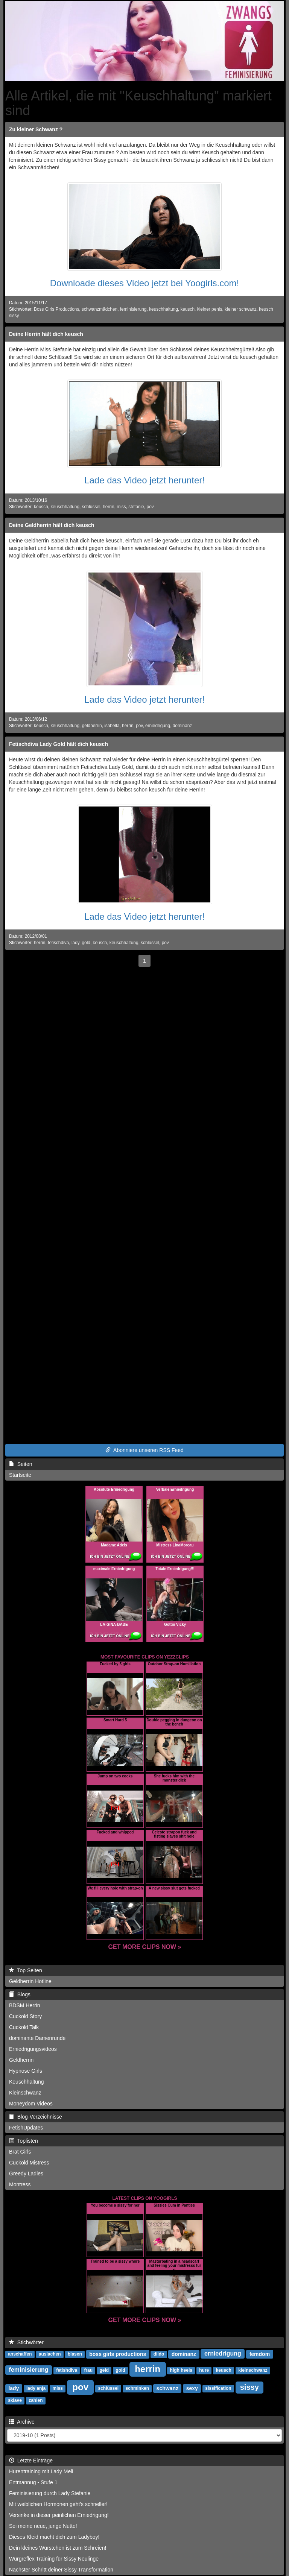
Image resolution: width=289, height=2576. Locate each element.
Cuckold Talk (24, 2027)
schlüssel (91, 506)
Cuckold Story (25, 2016)
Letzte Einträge (31, 2461)
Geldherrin (21, 2060)
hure (204, 2370)
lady (75, 942)
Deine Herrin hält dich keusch (46, 334)
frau (88, 2370)
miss (121, 506)
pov (150, 506)
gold (86, 942)
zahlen (36, 2400)
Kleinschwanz (25, 2093)
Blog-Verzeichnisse (35, 2117)
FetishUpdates (26, 2128)
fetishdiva (66, 2370)
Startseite (20, 1475)
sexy (192, 2388)
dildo (159, 2354)
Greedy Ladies (26, 2173)
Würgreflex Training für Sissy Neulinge (54, 2559)
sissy (249, 2387)
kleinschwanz (252, 2370)
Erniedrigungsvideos (33, 2049)
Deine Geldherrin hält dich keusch (51, 525)
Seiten (20, 1464)
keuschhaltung (163, 309)
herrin (108, 506)
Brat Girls (20, 2152)
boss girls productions (117, 2354)
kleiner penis (209, 309)
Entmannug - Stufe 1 (33, 2482)
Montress (20, 2184)
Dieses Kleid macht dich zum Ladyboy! (54, 2537)
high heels (181, 2370)
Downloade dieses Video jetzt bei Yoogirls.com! (144, 283)
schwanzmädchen (99, 309)
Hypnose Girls (25, 2071)
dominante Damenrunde (37, 2038)
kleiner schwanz (241, 309)
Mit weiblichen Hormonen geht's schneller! (58, 2504)
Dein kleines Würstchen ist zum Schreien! (57, 2548)
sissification (218, 2388)
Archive (22, 2422)
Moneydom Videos (31, 2104)
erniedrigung (157, 725)
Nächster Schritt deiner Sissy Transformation (61, 2570)
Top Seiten (25, 1970)
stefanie (136, 506)
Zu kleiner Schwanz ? (35, 129)
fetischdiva (58, 942)
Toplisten (23, 2141)
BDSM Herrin (24, 2005)
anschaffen (20, 2354)
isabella (111, 725)
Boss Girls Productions (56, 309)
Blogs (19, 1994)
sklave (15, 2400)
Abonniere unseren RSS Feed (144, 1450)
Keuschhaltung (26, 2082)
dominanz (182, 725)
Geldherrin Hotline (30, 1981)
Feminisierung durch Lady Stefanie (49, 2493)
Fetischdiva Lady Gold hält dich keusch (58, 744)
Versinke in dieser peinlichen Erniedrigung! (59, 2515)
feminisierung (133, 309)
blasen (75, 2354)
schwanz (167, 2388)
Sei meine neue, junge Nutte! (43, 2526)
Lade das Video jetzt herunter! (144, 480)
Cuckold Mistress (29, 2163)
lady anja (36, 2388)
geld (104, 2370)
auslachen (50, 2354)
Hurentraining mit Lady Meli (41, 2471)
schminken (137, 2388)
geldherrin (92, 725)
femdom (259, 2354)
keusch (187, 309)
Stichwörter (26, 2342)
